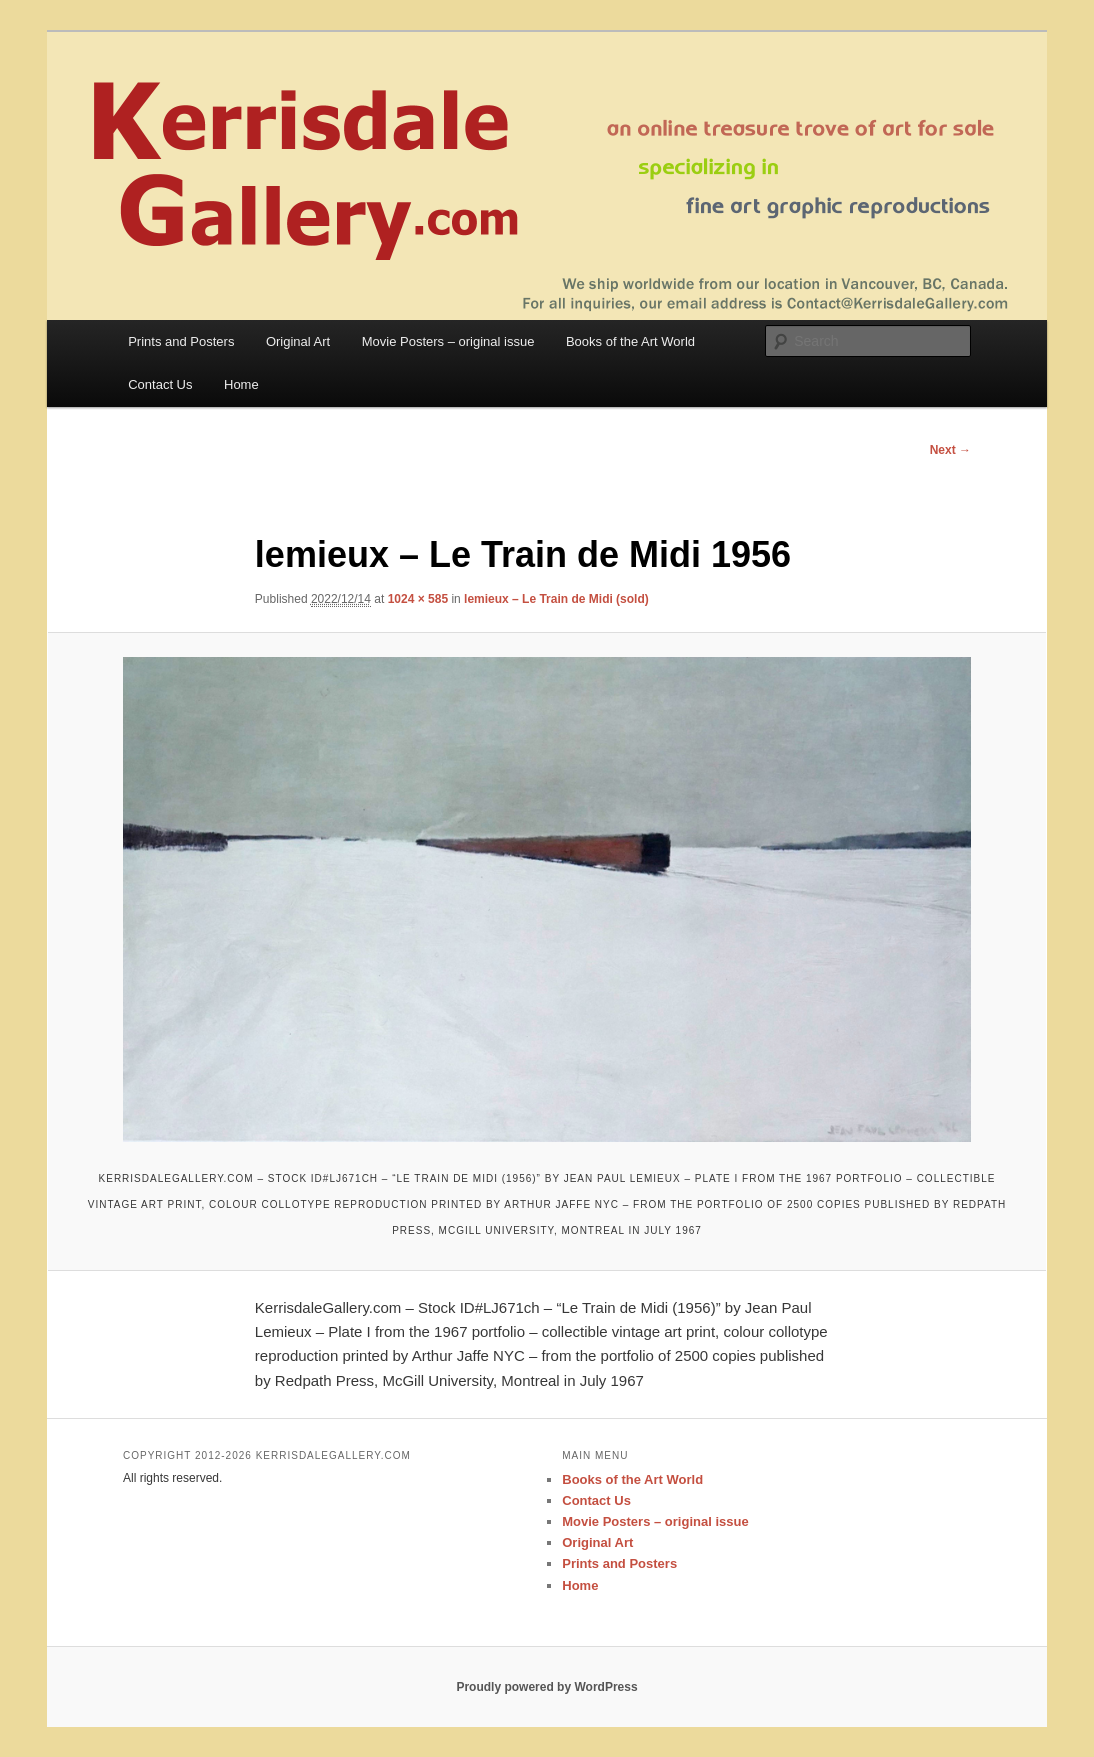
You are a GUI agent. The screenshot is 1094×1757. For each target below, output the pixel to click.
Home (241, 384)
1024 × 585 (418, 599)
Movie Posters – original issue (448, 341)
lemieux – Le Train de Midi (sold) (556, 599)
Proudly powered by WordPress (546, 1687)
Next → (950, 450)
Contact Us (160, 384)
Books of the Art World (630, 341)
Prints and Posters (181, 341)
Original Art (298, 341)
